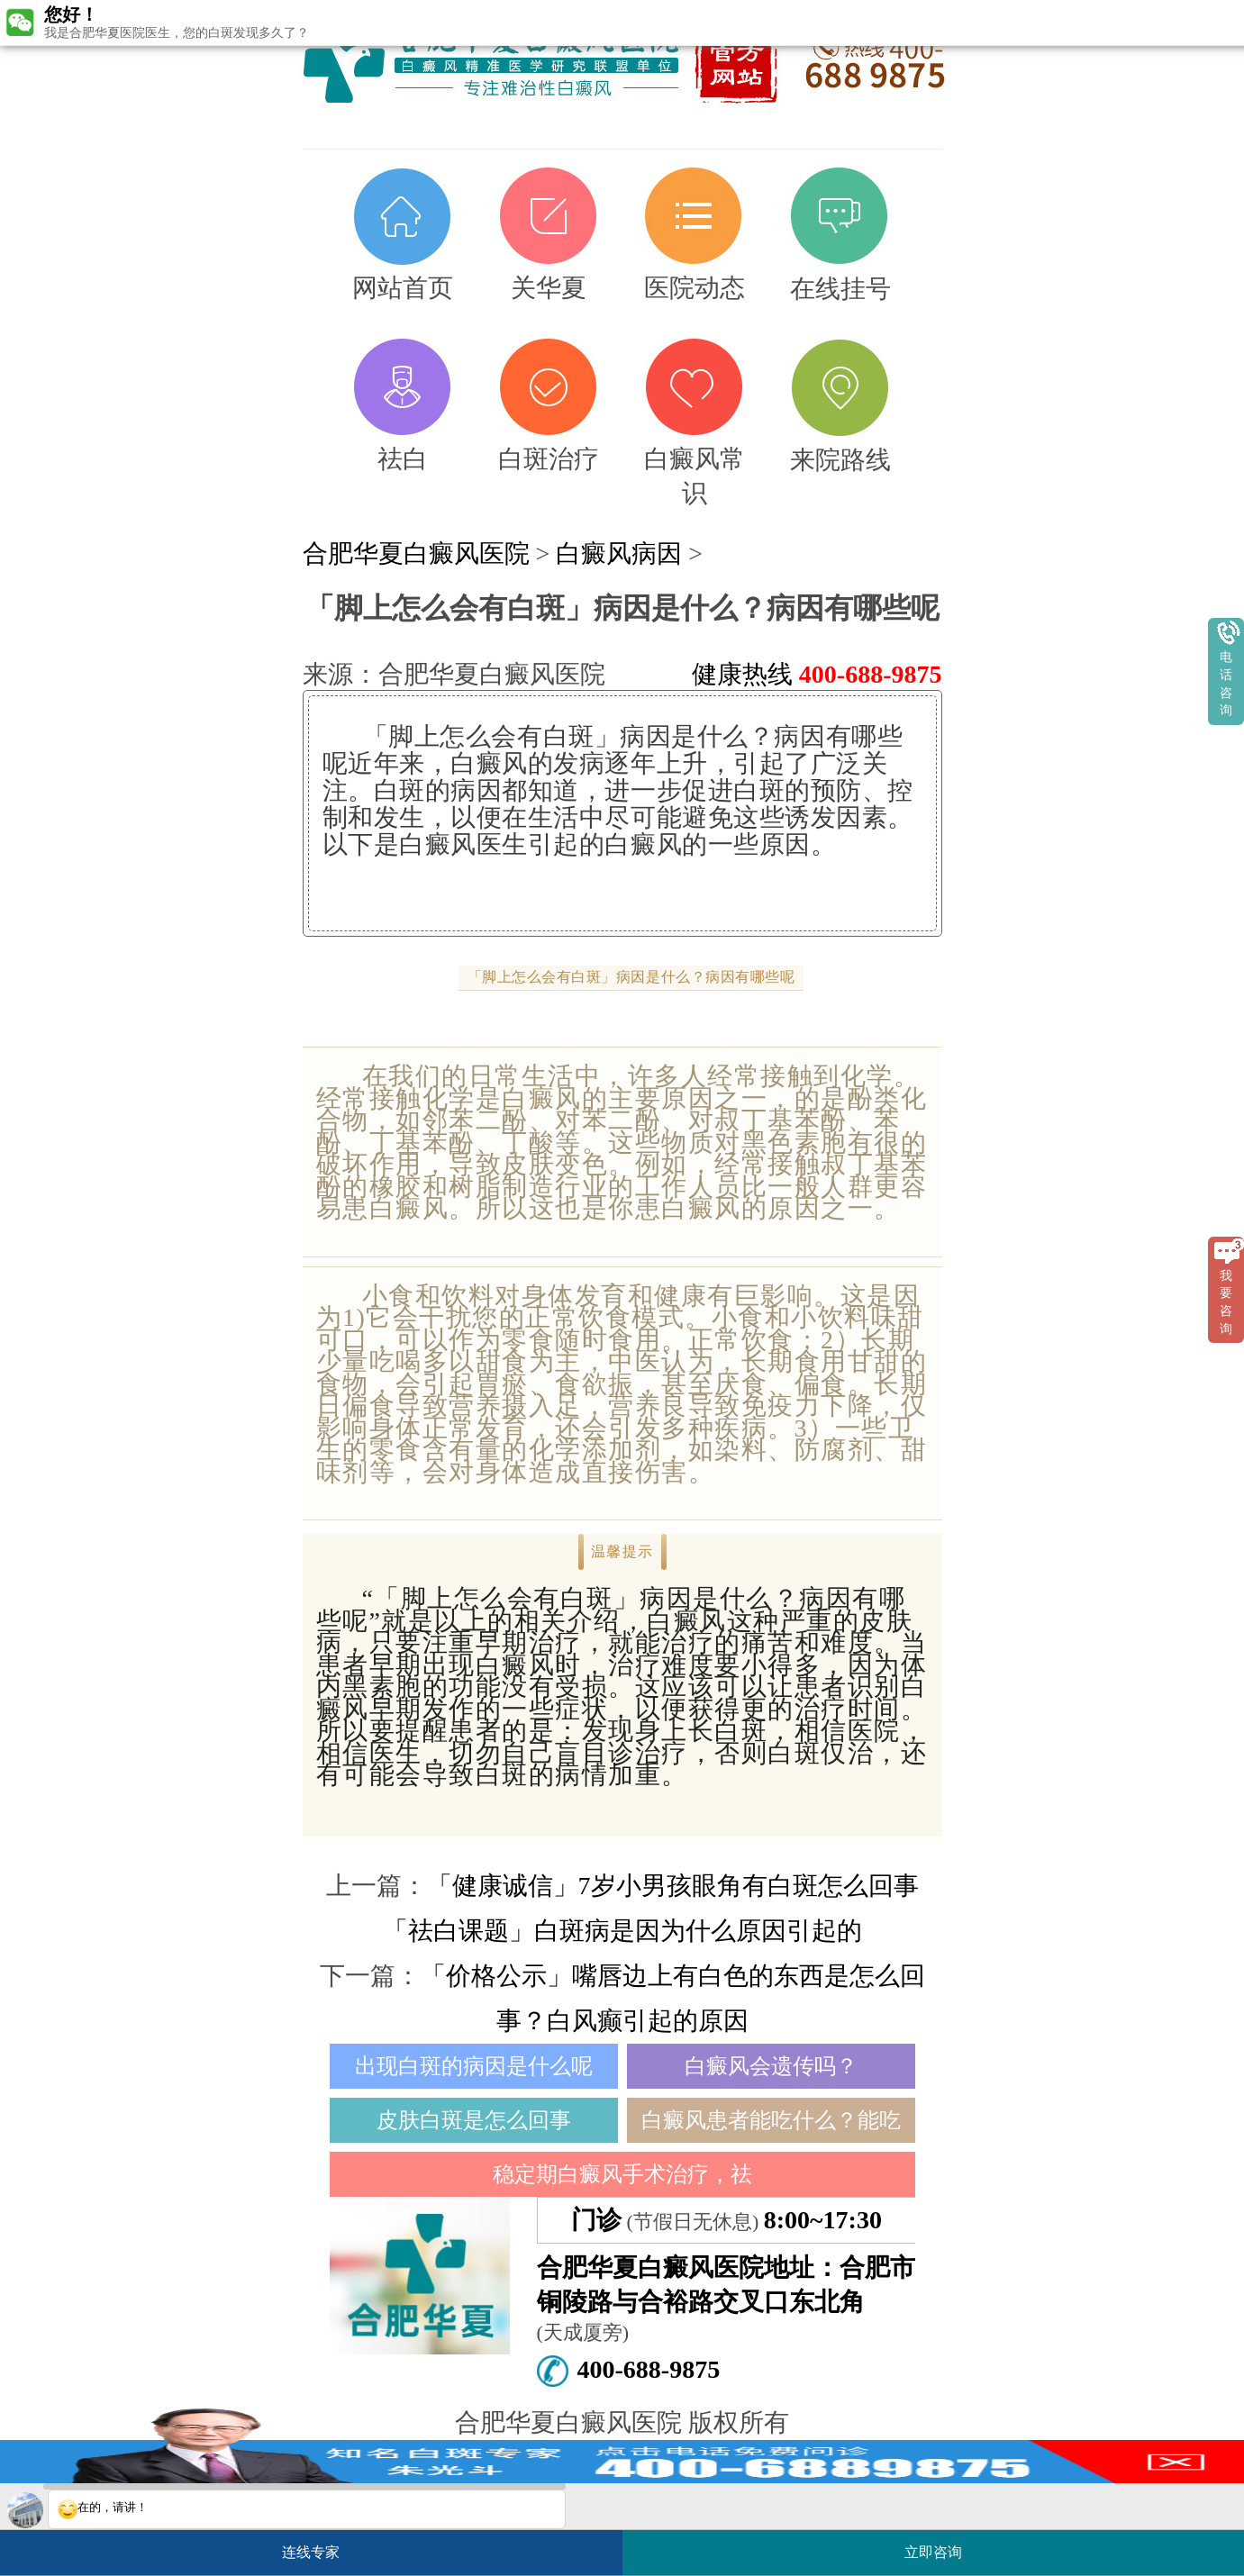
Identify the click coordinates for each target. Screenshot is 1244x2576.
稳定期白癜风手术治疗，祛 (622, 2174)
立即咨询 (942, 2545)
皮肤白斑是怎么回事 (474, 2120)
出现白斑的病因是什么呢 (474, 2066)
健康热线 (817, 674)
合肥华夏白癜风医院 (416, 553)
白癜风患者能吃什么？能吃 (771, 2120)
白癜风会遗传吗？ (771, 2066)
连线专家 (311, 2552)
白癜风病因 (619, 553)
